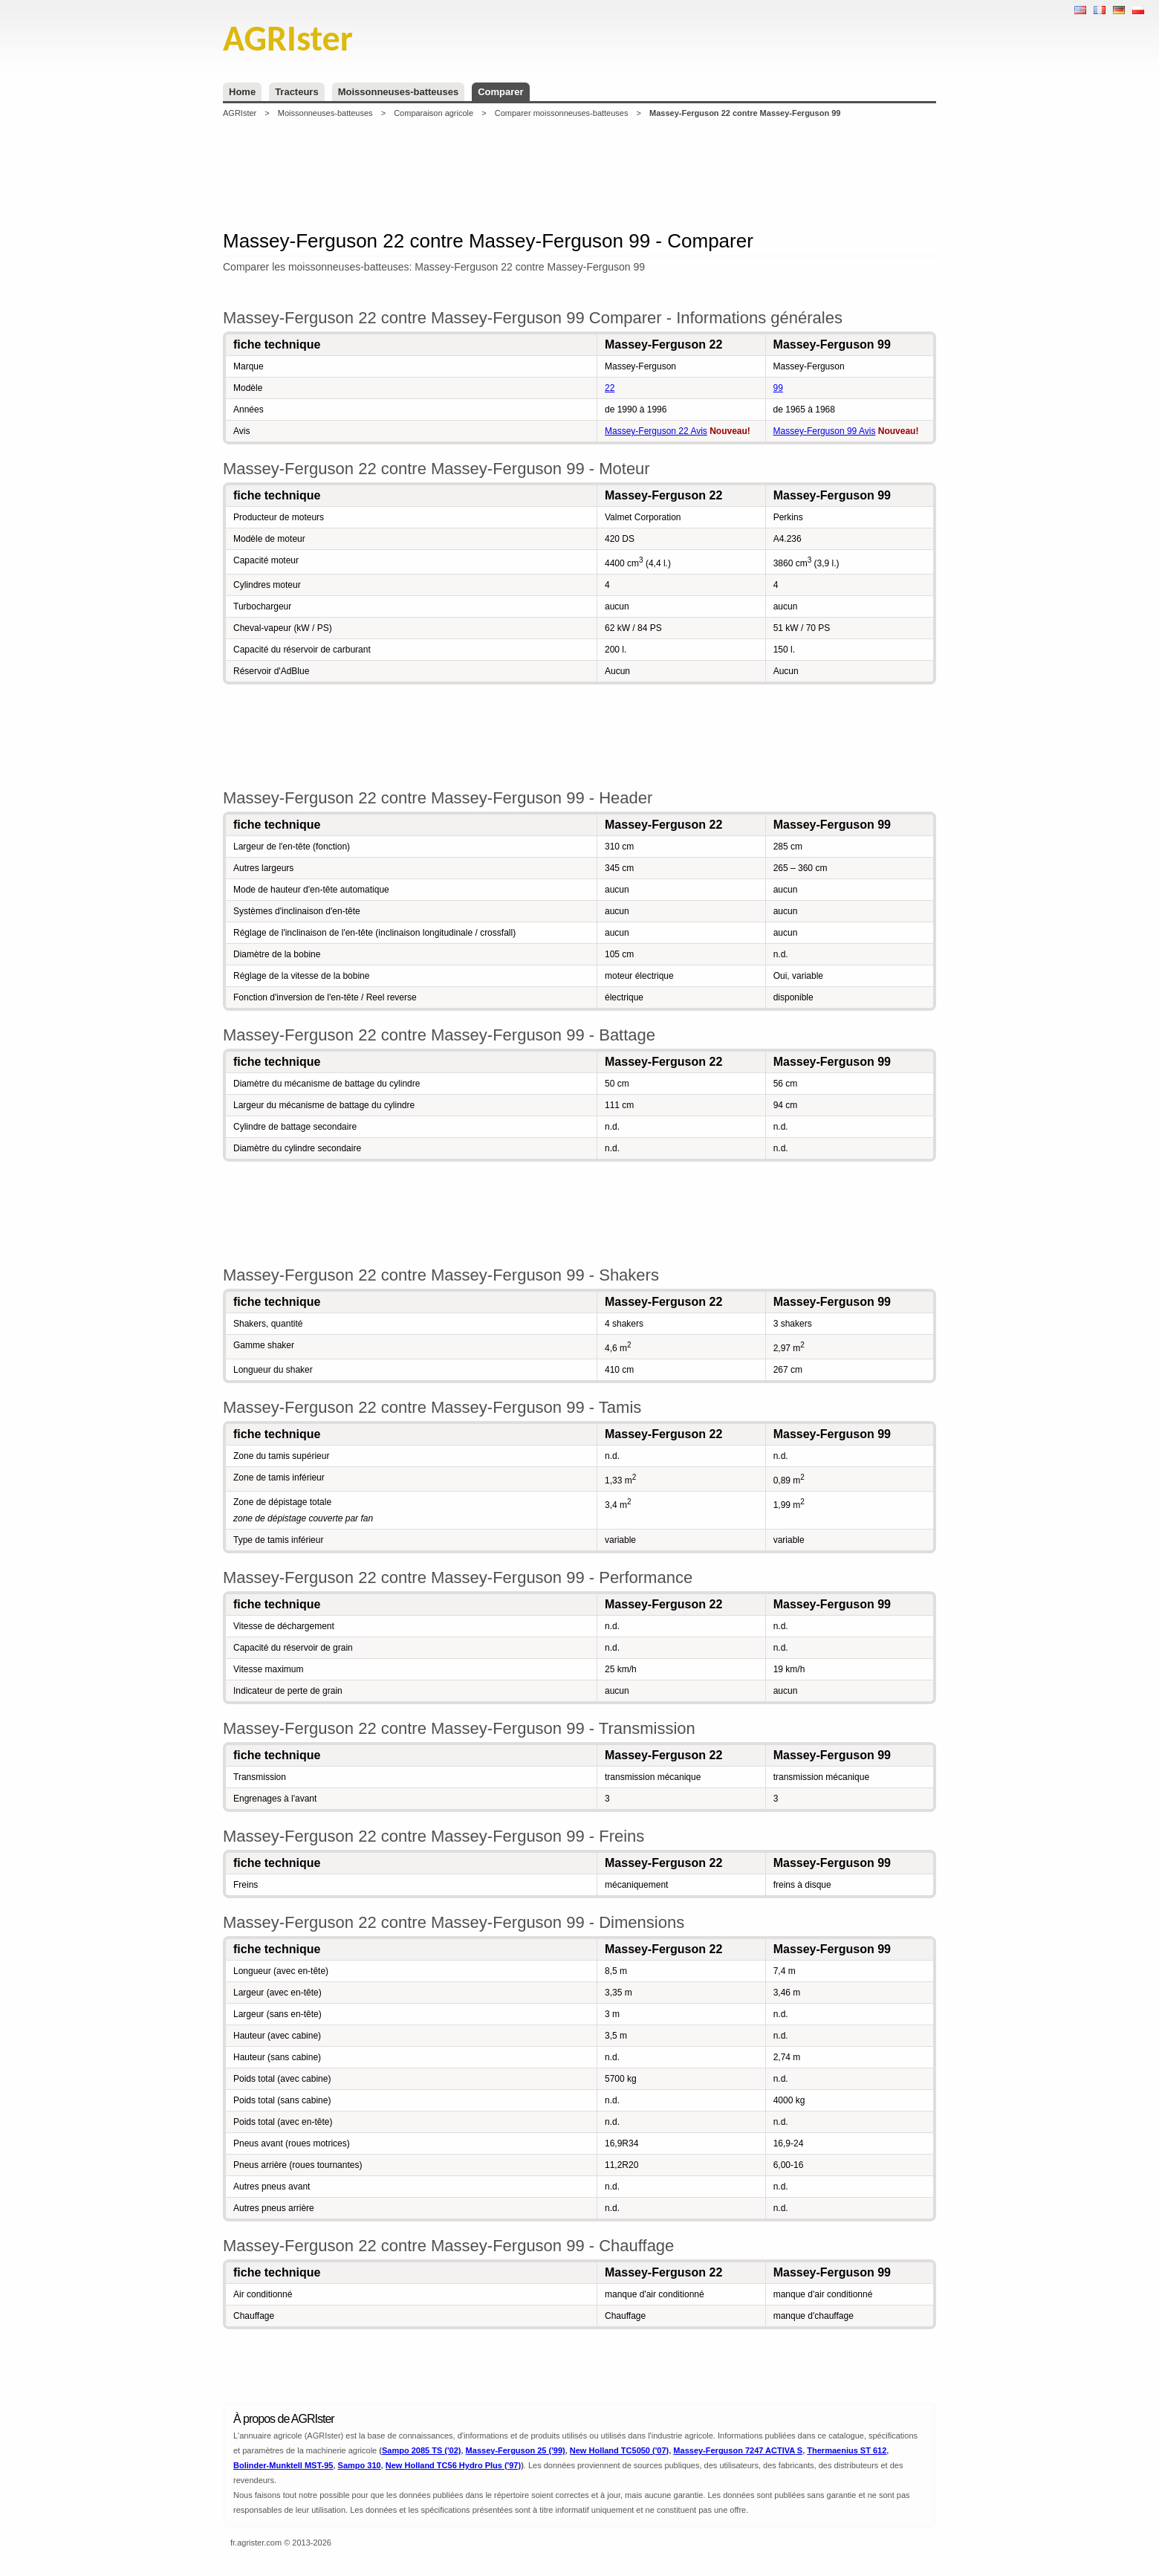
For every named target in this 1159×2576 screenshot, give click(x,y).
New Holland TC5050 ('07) (619, 2450)
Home (242, 91)
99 (778, 388)
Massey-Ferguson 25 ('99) (515, 2450)
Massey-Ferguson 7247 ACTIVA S (737, 2450)
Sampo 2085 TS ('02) (421, 2450)
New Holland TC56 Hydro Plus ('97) (453, 2465)
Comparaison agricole (433, 113)
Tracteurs (297, 91)
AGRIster (239, 113)
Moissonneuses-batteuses (398, 91)
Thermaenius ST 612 (846, 2450)
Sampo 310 (359, 2465)
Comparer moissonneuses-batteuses (562, 113)
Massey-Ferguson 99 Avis (824, 431)
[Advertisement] (579, 173)
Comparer (500, 91)
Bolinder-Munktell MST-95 (283, 2465)
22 (609, 388)
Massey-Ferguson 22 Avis (656, 431)
